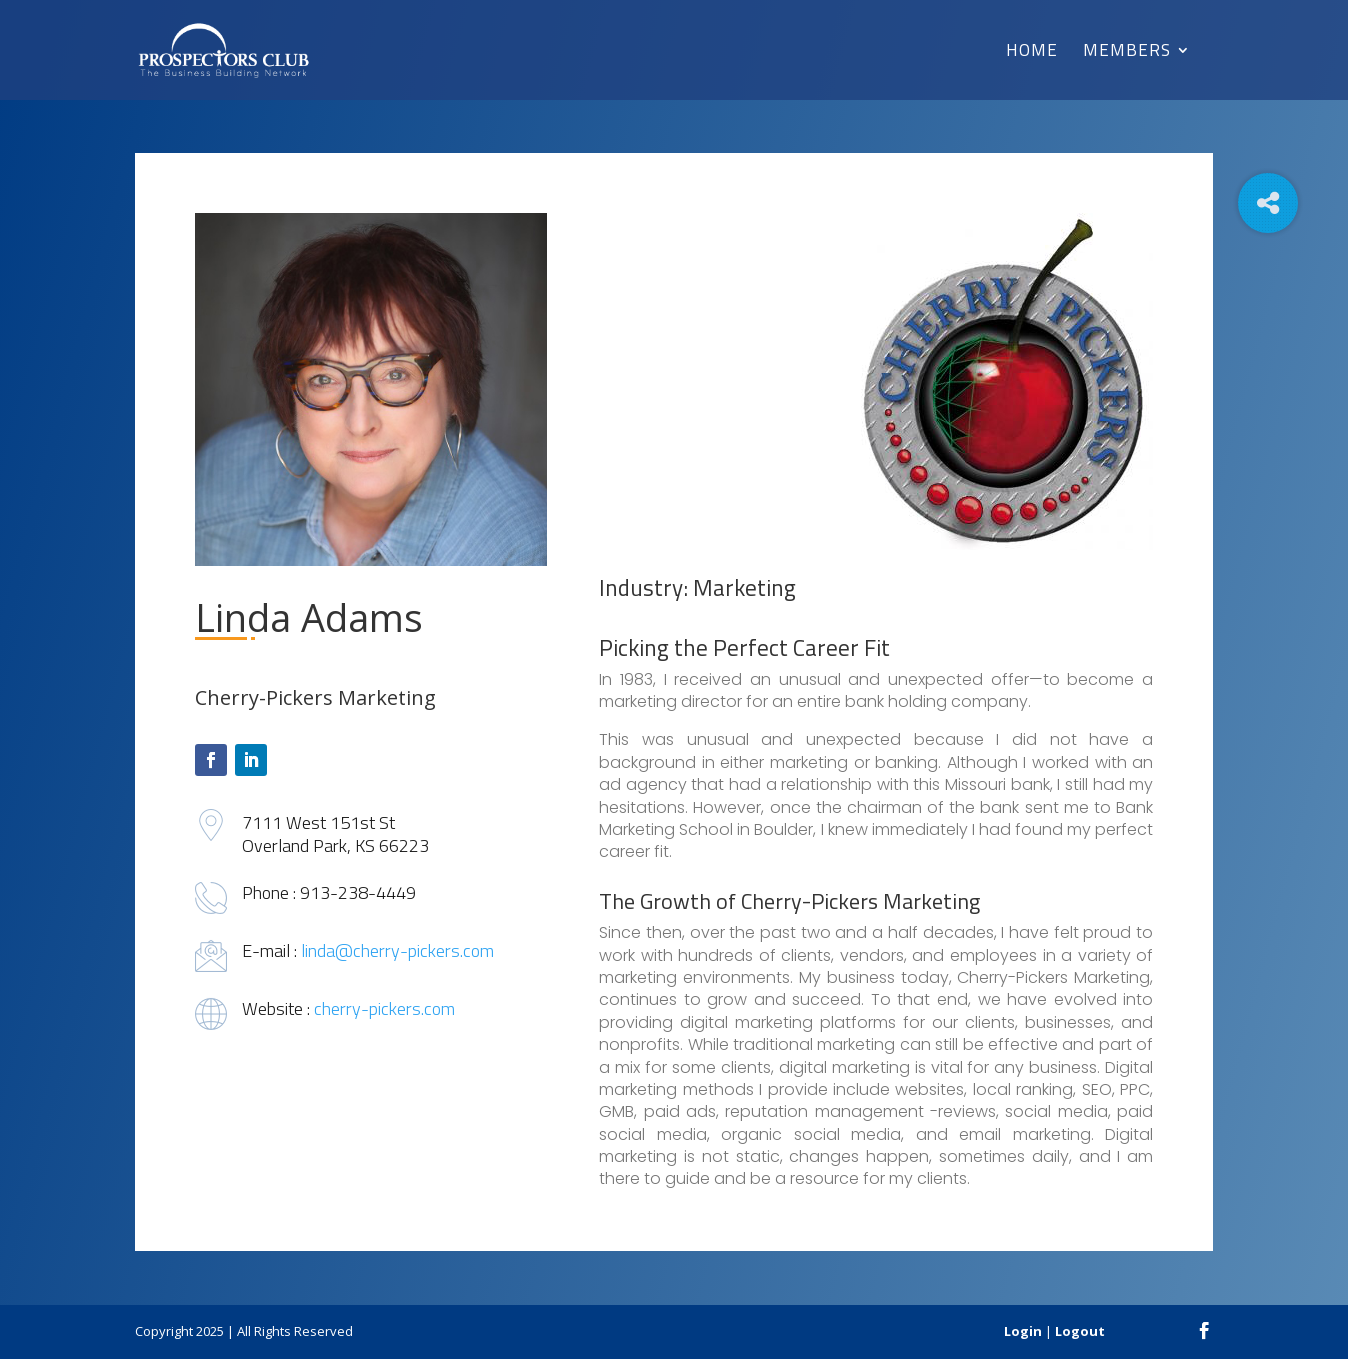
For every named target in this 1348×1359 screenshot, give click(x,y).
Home (1032, 53)
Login (1023, 1331)
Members (1127, 53)
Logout (1080, 1331)
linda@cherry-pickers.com (397, 950)
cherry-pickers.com (384, 1008)
